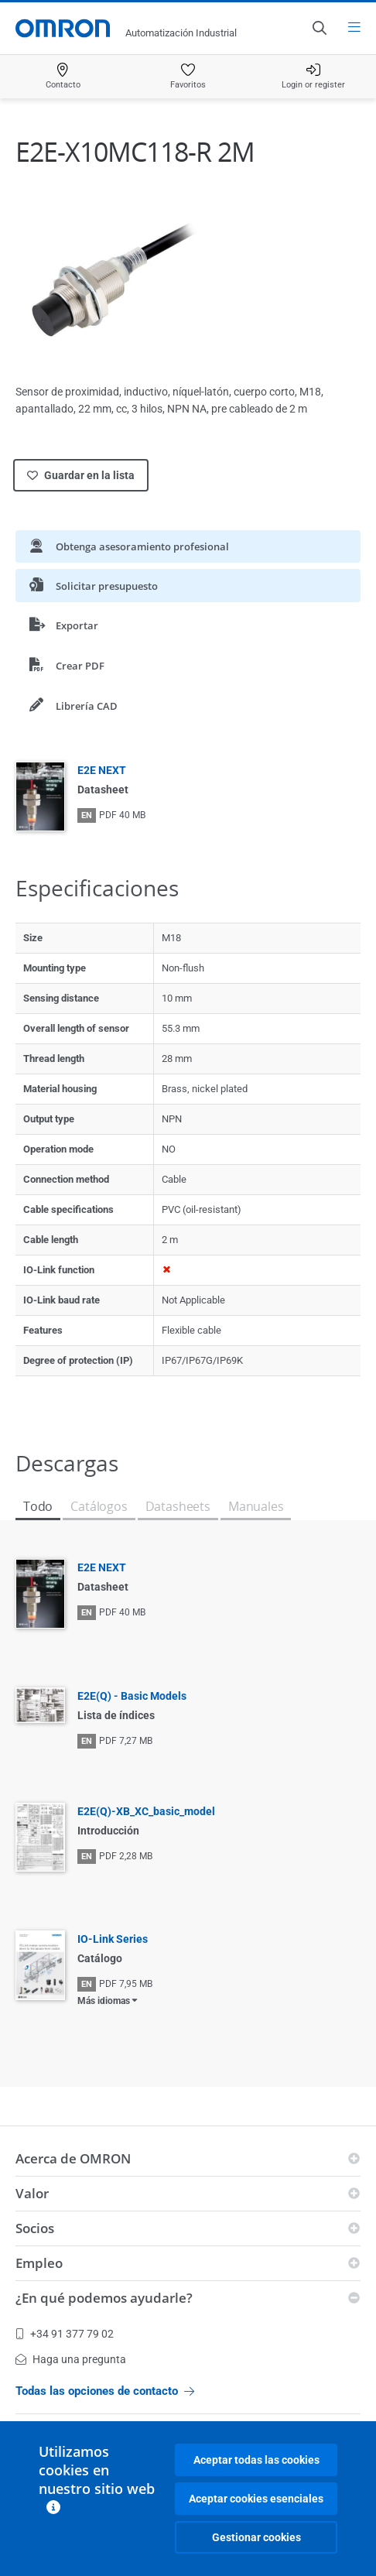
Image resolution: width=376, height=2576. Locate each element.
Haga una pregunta (70, 2359)
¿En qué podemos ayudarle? (104, 2298)
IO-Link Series (112, 1939)
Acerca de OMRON (73, 2158)
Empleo (39, 2263)
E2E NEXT (101, 770)
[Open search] (319, 28)
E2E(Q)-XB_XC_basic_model (146, 1811)
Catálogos (98, 1506)
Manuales (256, 1506)
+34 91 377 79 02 (64, 2334)
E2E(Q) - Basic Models (131, 1696)
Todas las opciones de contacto (104, 2391)
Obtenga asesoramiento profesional (129, 546)
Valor (32, 2193)
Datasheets (177, 1506)
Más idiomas (103, 2000)
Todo (38, 1506)
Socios (34, 2228)
